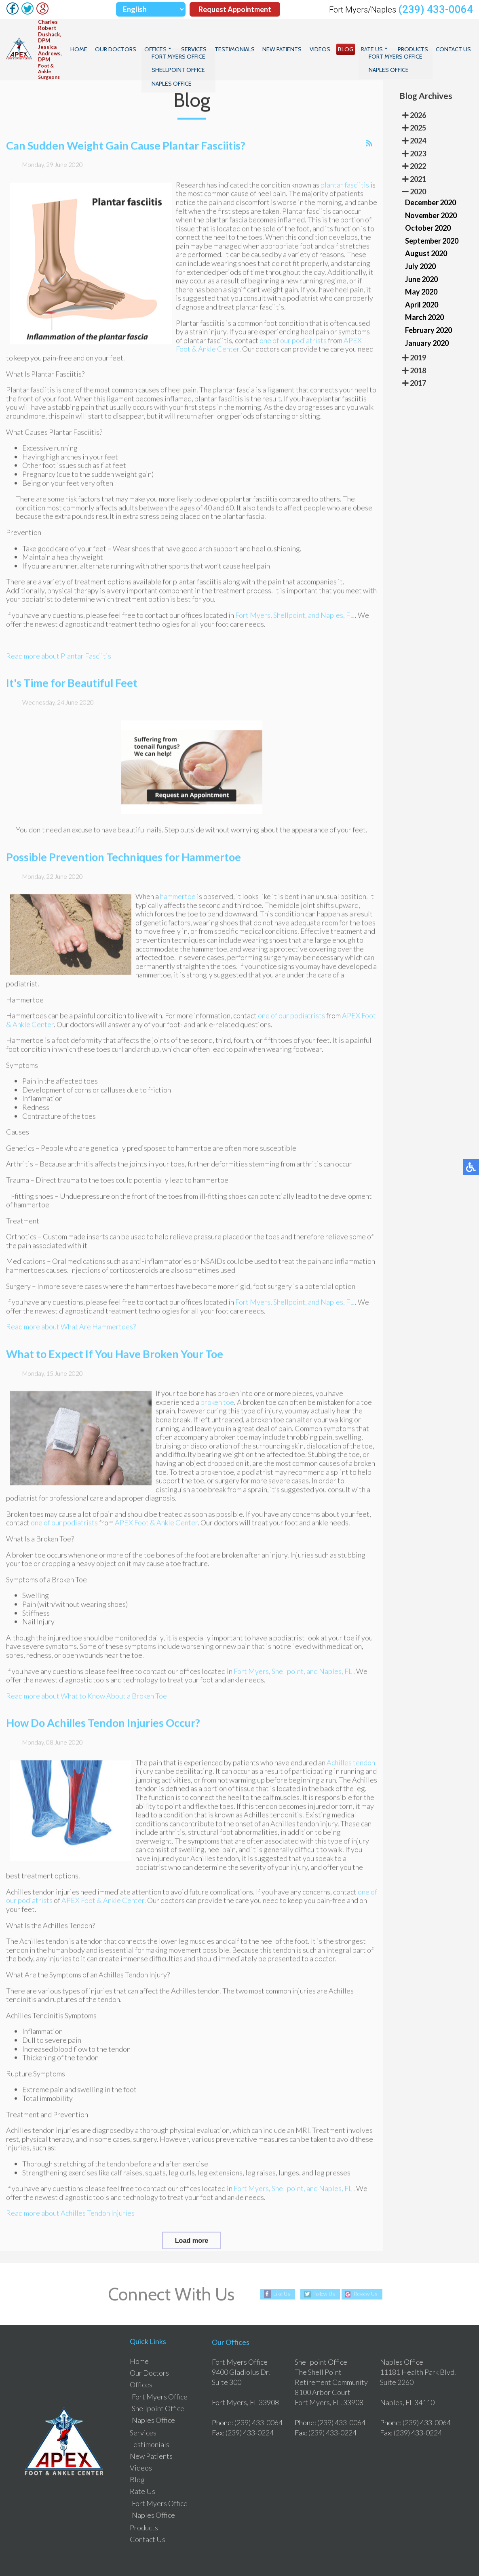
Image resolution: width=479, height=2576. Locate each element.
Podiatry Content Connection (185, 2554)
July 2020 (420, 242)
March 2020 (424, 293)
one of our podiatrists (293, 334)
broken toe (217, 1396)
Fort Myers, (253, 609)
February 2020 (428, 306)
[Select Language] (151, 9)
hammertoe (178, 890)
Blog (358, 37)
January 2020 (427, 319)
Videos (336, 37)
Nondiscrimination (432, 2554)
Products (418, 37)
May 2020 (421, 268)
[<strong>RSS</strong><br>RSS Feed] (369, 137)
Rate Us (381, 37)
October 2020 (428, 204)
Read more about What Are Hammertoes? (71, 1320)
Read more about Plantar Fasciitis (58, 650)
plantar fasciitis (345, 178)
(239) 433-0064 (435, 9)
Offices (189, 37)
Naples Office (153, 2396)
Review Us (369, 2270)
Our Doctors (153, 37)
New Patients (302, 37)
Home (121, 37)
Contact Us (455, 37)
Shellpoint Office (158, 2384)
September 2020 (431, 217)
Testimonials (260, 37)
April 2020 (421, 280)
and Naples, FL (331, 609)
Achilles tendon (351, 1756)
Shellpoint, (290, 609)
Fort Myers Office (160, 2373)
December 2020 (430, 178)
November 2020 (431, 191)
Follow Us (321, 2270)
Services (223, 37)
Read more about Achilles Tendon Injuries (70, 2207)
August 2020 (426, 229)
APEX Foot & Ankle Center (156, 1516)
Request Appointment (234, 9)
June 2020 (421, 255)
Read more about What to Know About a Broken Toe (86, 1690)
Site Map (395, 2554)
